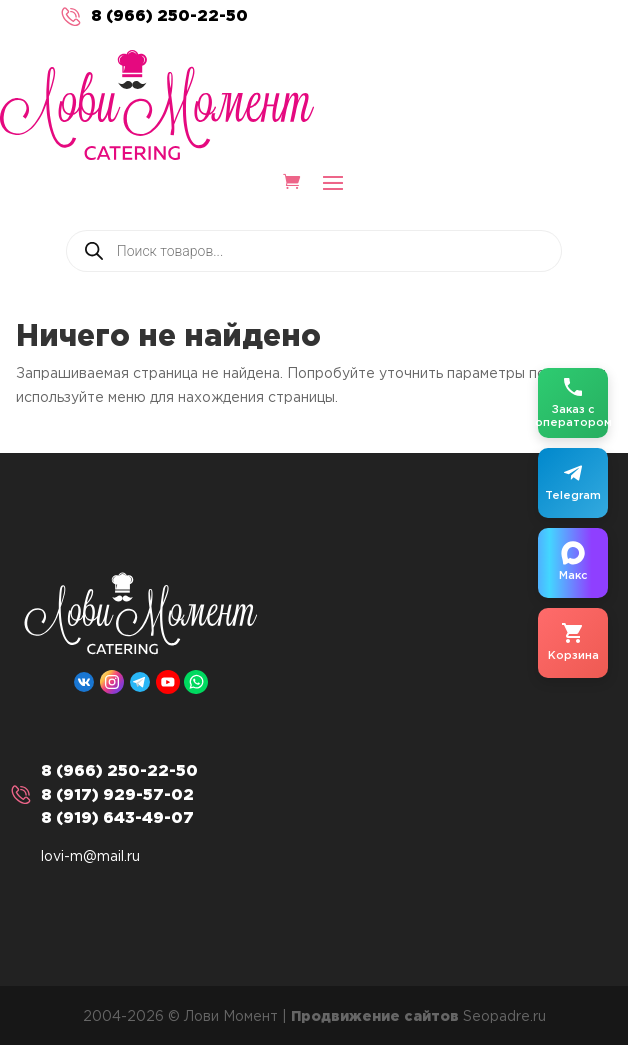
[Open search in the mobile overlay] (314, 251)
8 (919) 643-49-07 (117, 818)
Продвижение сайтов (375, 1017)
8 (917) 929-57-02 (117, 795)
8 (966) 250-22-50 (169, 16)
